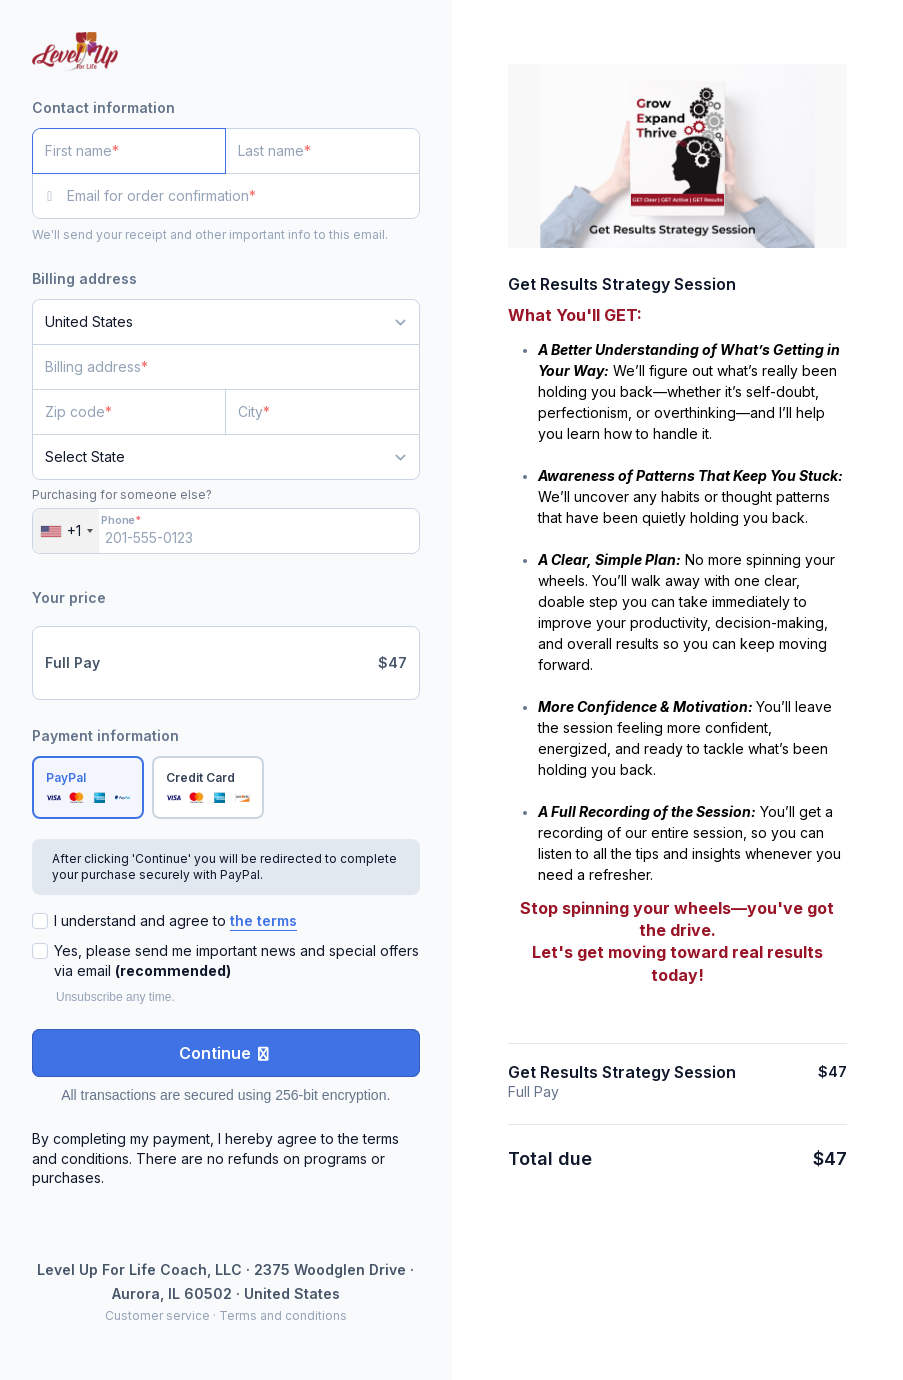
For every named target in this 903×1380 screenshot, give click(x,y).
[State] (226, 457)
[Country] (226, 322)
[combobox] (66, 531)
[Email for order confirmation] (243, 196)
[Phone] (226, 531)
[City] (322, 412)
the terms (263, 920)
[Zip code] (129, 412)
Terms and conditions (283, 1315)
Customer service (157, 1315)
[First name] (129, 151)
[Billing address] (214, 367)
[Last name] (322, 151)
